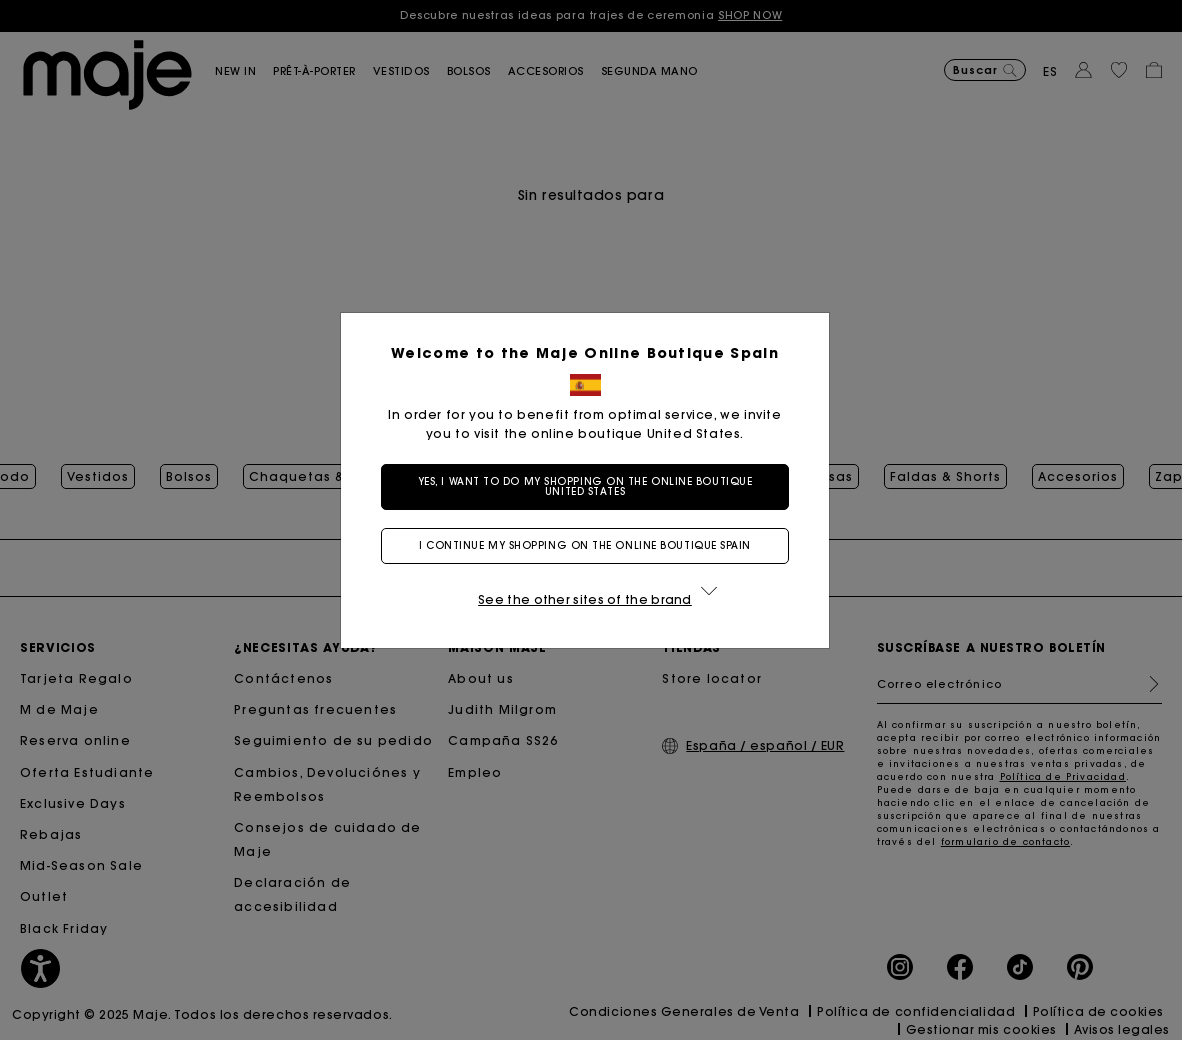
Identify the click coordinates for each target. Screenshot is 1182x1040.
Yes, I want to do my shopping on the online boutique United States (591, 486)
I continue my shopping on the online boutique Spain (591, 545)
